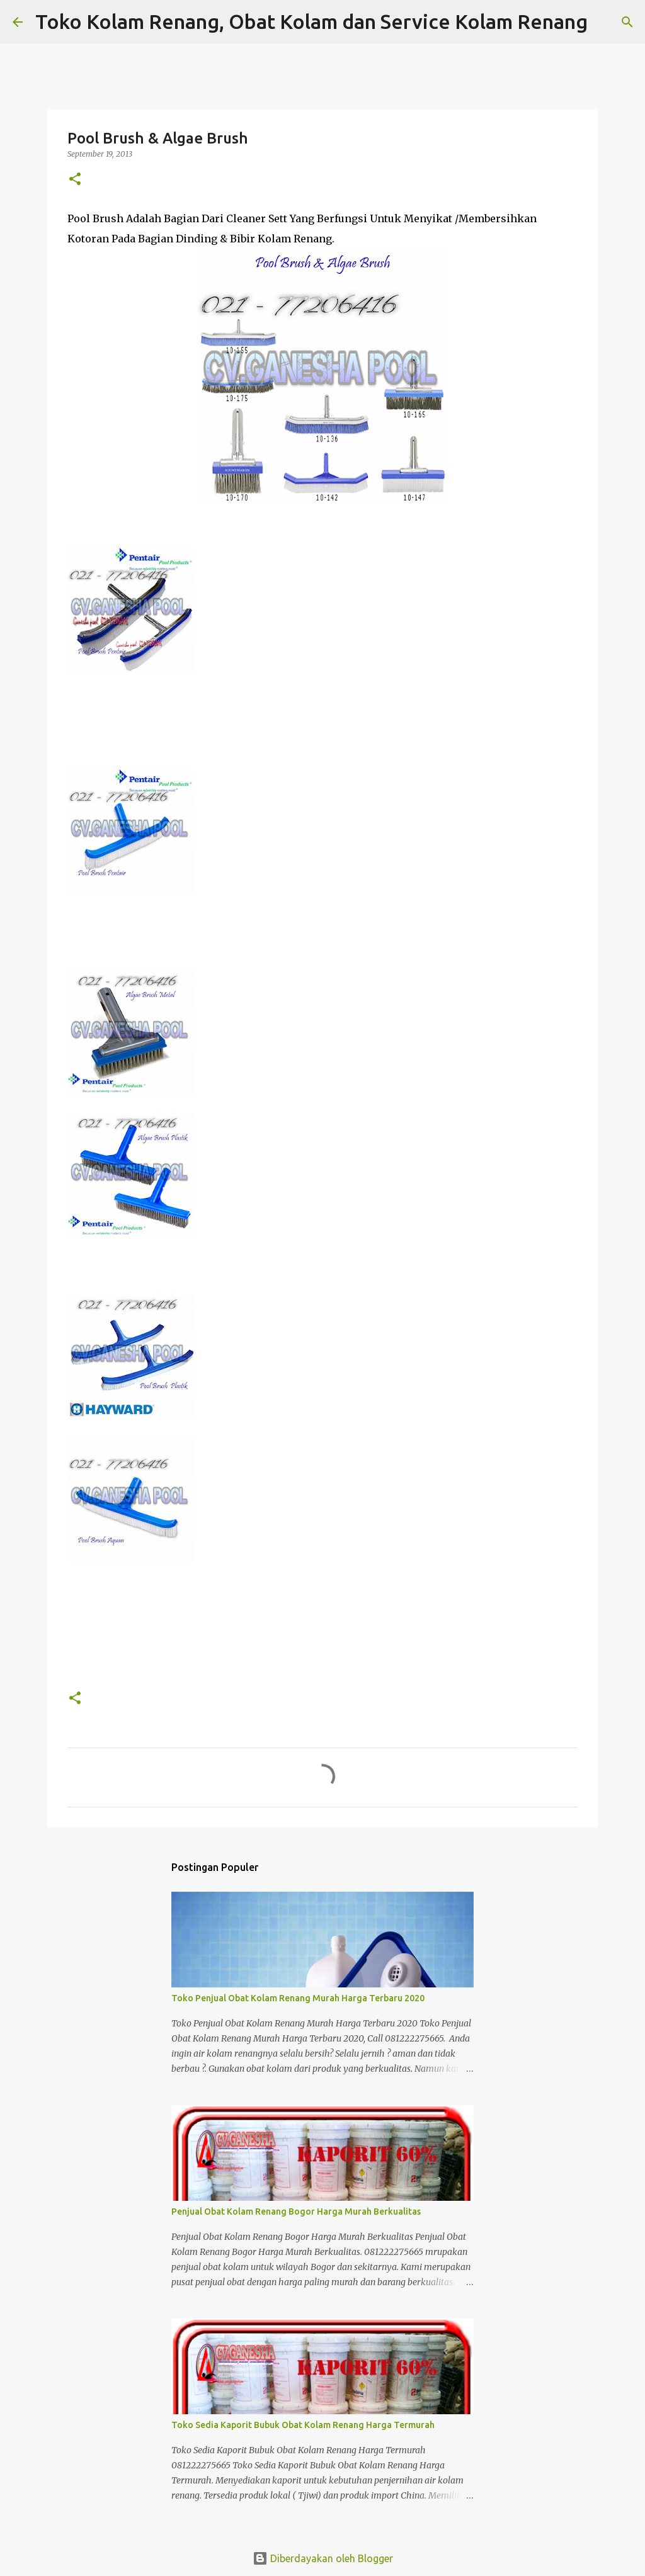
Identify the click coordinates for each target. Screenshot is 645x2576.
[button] (75, 179)
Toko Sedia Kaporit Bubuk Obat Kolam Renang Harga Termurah (303, 2425)
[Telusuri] (605, 22)
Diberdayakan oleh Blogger (323, 2558)
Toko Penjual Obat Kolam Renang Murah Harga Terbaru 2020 (298, 1998)
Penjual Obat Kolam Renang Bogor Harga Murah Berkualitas (296, 2211)
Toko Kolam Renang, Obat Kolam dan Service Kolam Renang (311, 21)
